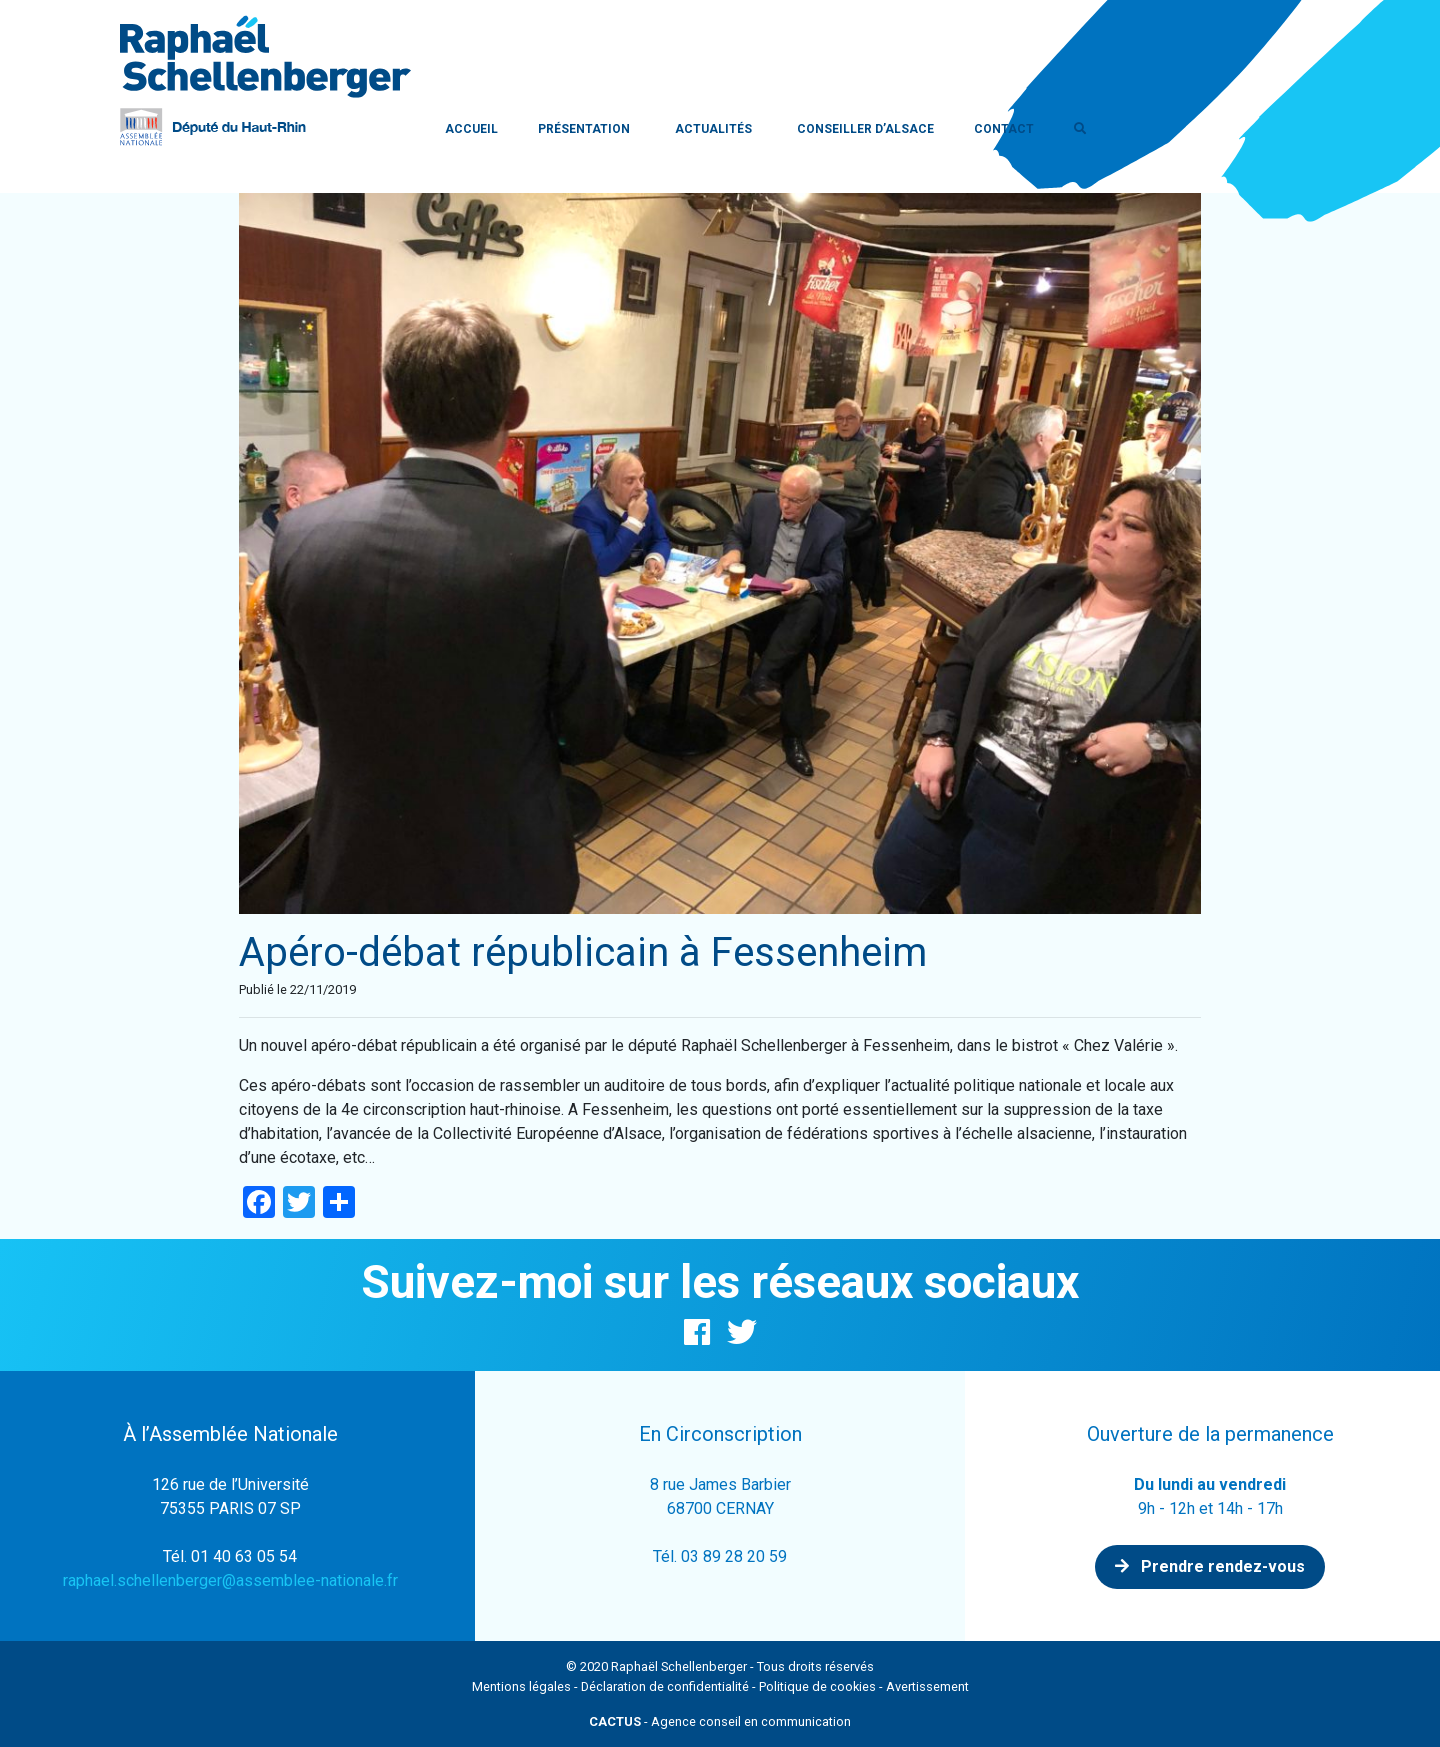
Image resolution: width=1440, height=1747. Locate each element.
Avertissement (927, 1686)
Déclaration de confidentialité (665, 1686)
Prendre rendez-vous (1210, 1566)
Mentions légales (521, 1686)
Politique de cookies (817, 1686)
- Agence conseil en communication (720, 1721)
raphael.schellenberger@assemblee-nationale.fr (230, 1580)
